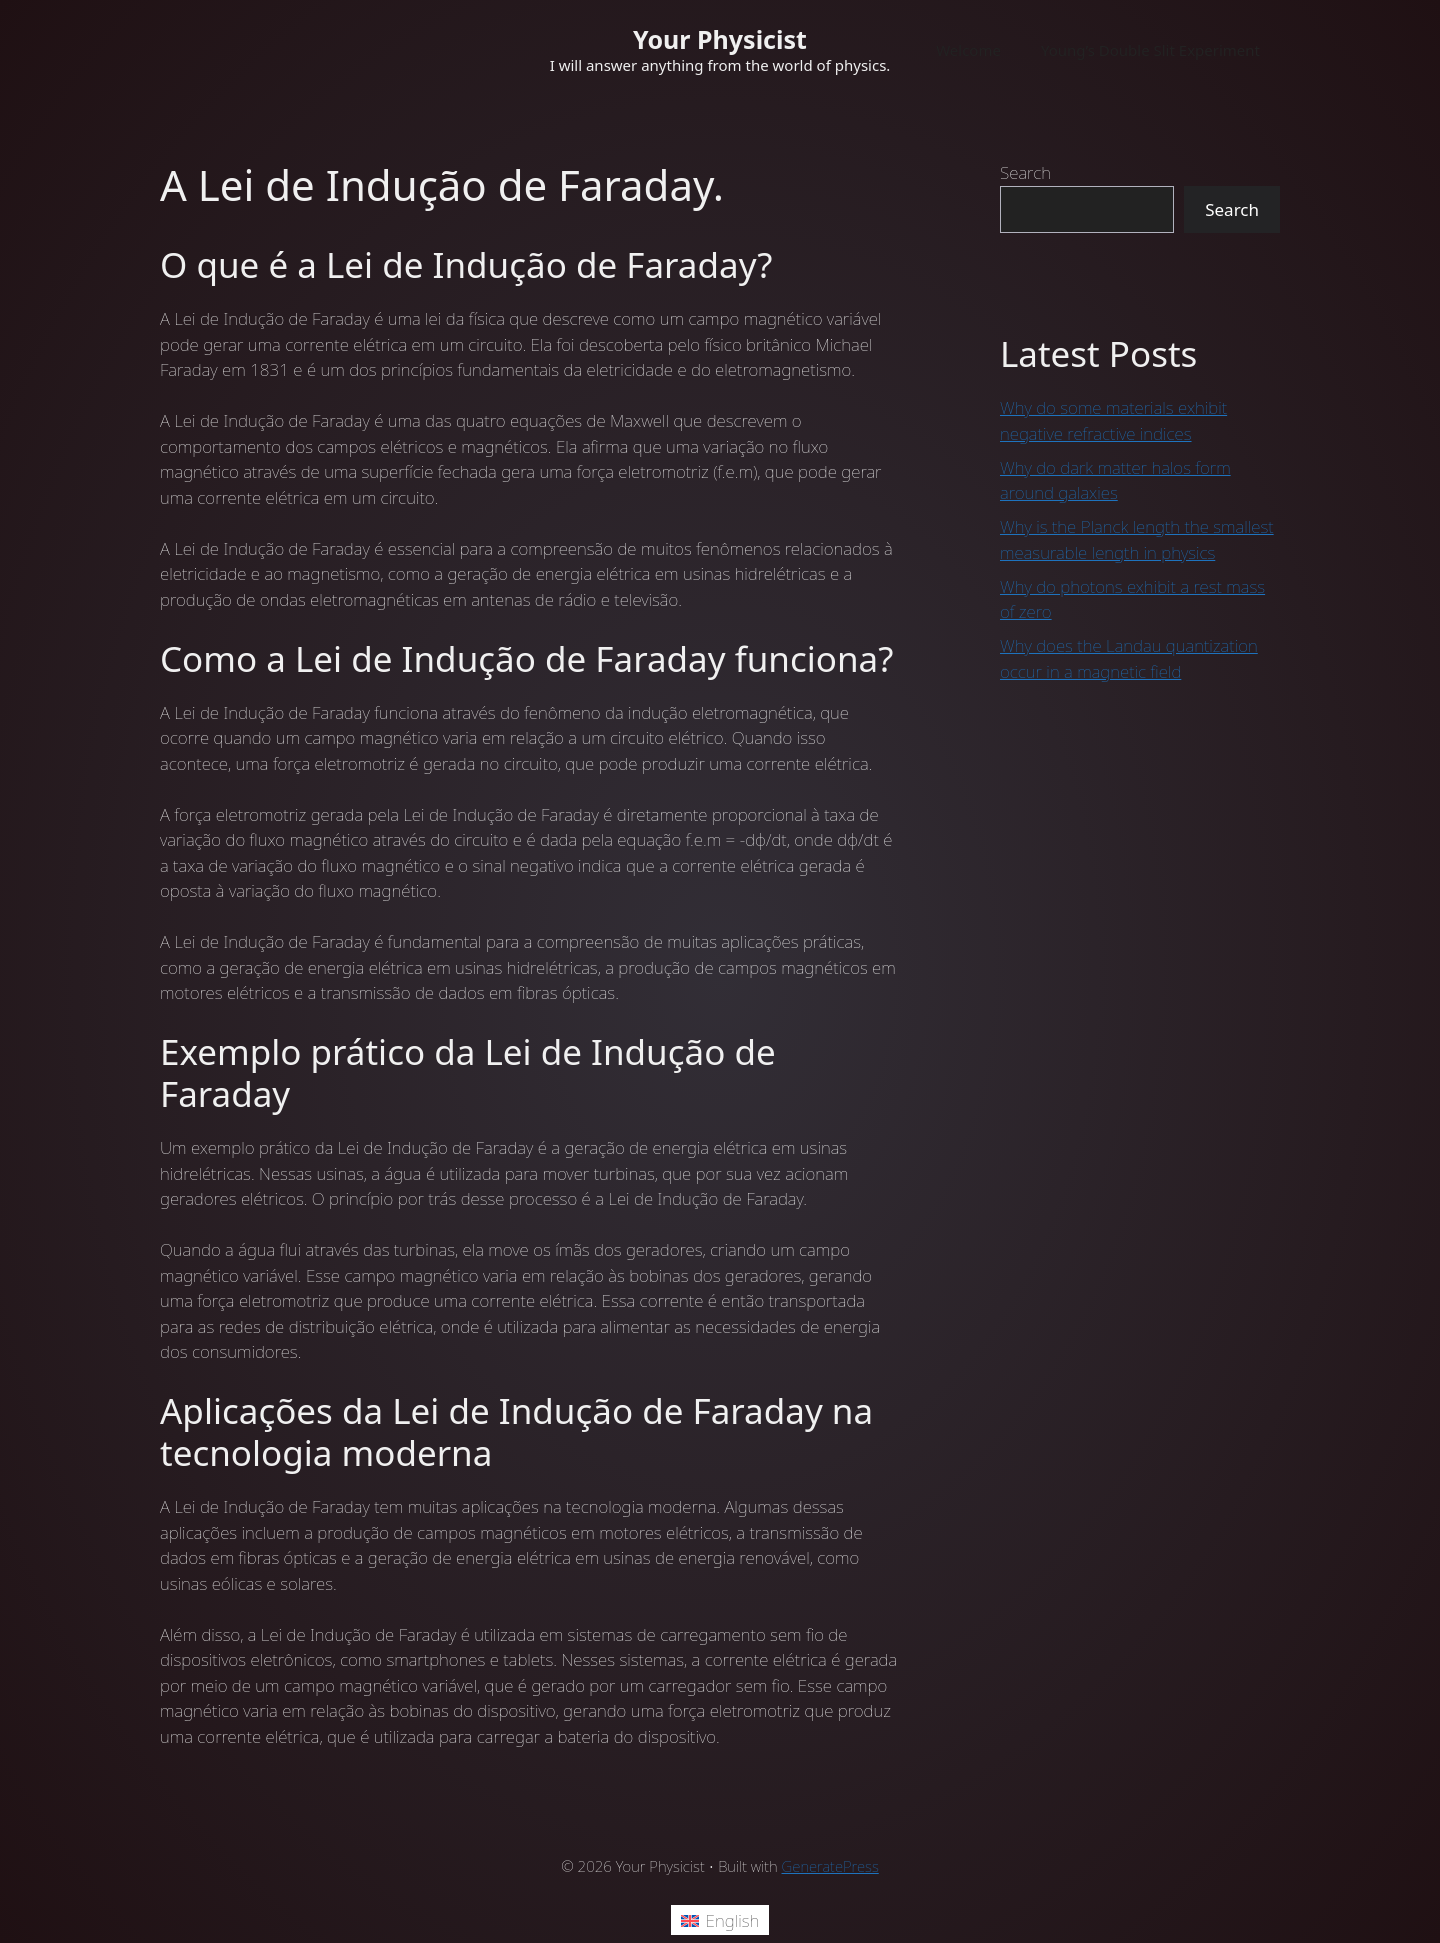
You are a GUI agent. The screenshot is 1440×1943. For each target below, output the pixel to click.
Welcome (968, 50)
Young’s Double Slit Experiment (1150, 50)
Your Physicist (720, 39)
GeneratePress (830, 1866)
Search (1025, 172)
